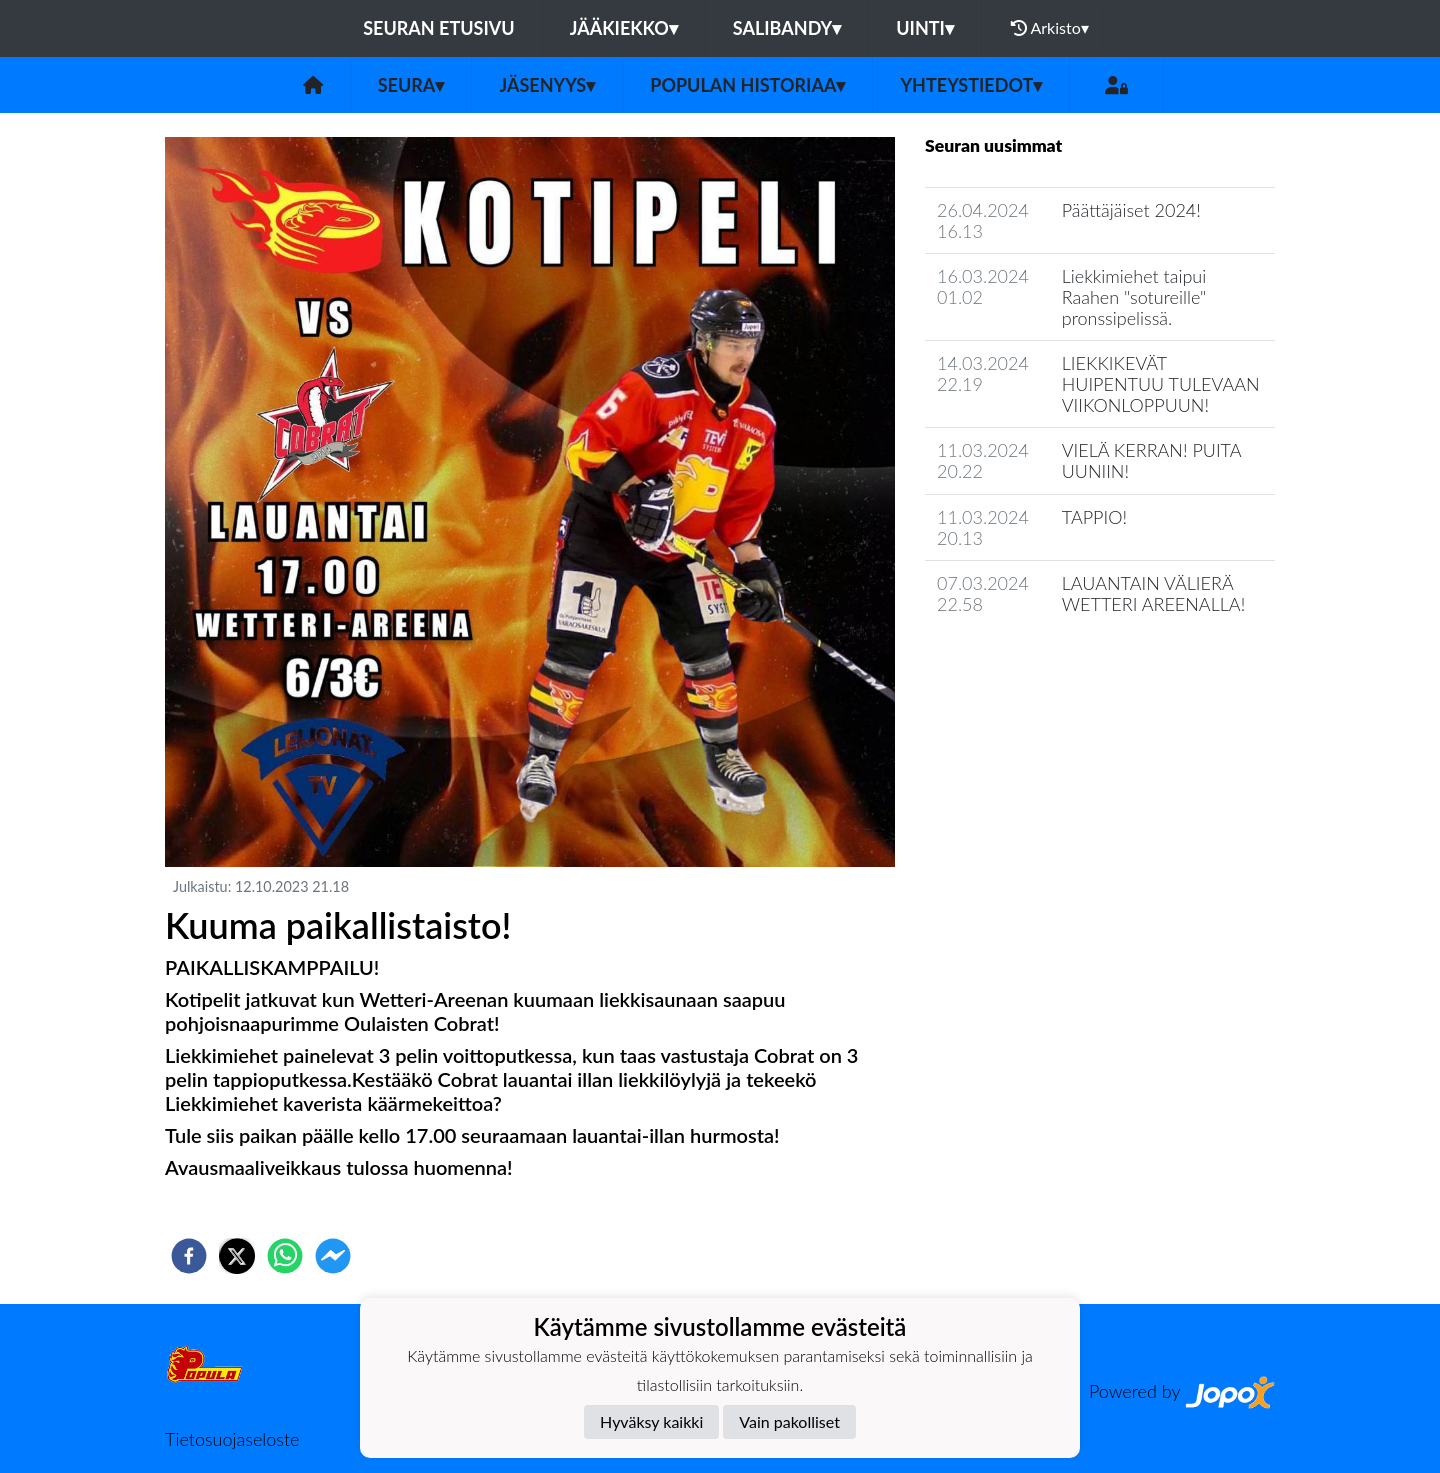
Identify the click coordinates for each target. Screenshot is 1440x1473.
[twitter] (237, 1256)
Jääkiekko (624, 28)
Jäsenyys (547, 85)
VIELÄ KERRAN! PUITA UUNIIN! (1151, 460)
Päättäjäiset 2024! (1131, 210)
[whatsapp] (285, 1256)
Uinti (925, 28)
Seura (411, 85)
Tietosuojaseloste (232, 1439)
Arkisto (1050, 28)
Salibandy (787, 28)
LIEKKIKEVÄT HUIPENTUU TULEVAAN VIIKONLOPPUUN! (1161, 383)
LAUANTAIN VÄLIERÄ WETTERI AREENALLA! (1154, 593)
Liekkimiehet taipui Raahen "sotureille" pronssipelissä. (1134, 296)
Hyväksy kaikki (651, 1421)
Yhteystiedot (971, 85)
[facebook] (189, 1256)
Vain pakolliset (789, 1421)
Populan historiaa (747, 85)
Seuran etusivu (439, 28)
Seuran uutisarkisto (1013, 661)
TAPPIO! (1094, 517)
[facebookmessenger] (333, 1256)
